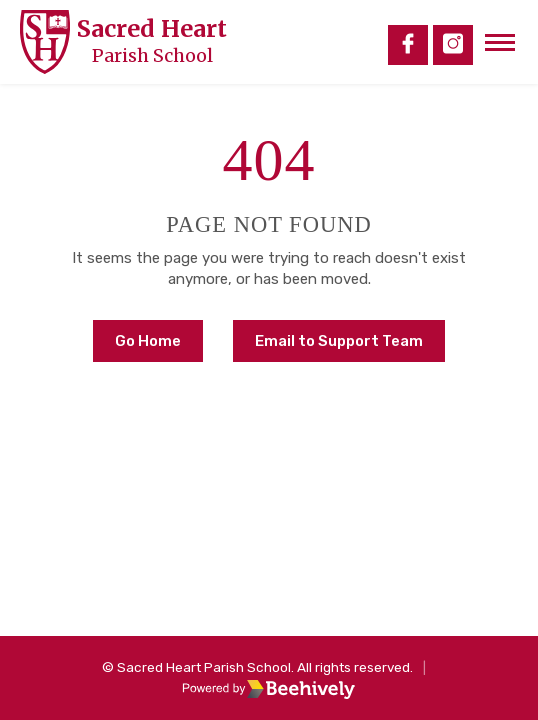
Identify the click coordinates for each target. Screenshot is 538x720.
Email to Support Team (339, 341)
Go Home (148, 341)
